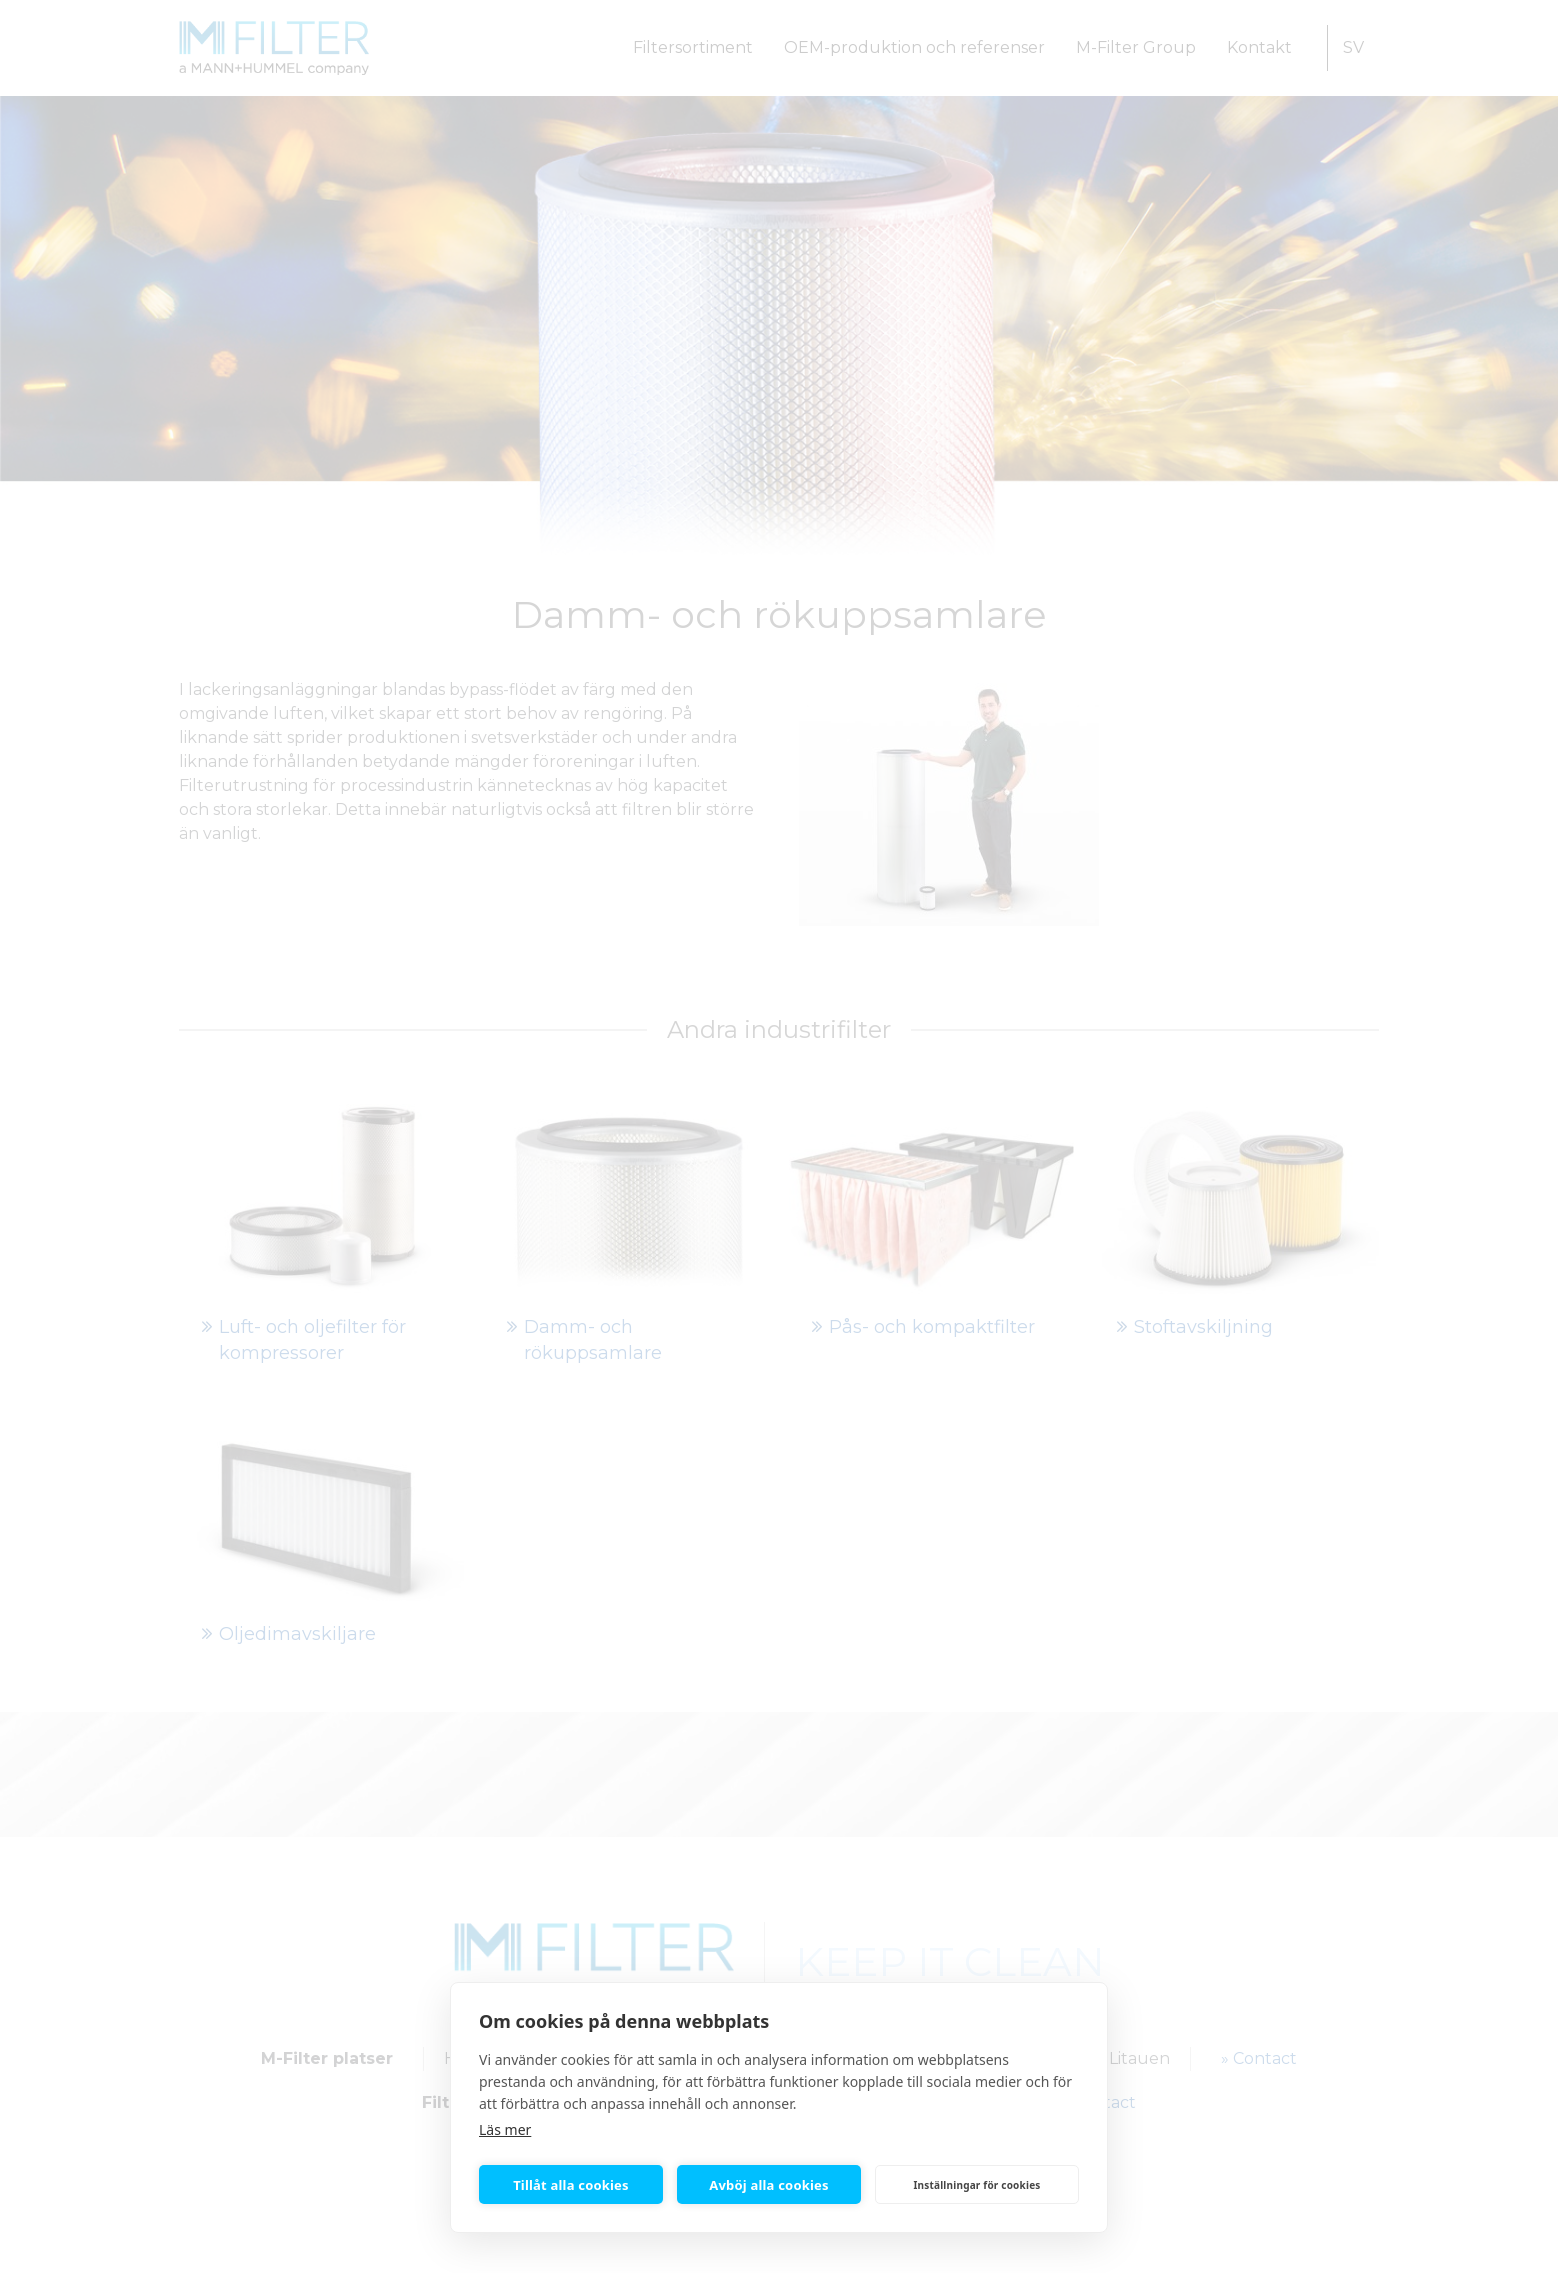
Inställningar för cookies (976, 2185)
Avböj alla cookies (769, 2185)
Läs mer (505, 2129)
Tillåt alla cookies (571, 2185)
